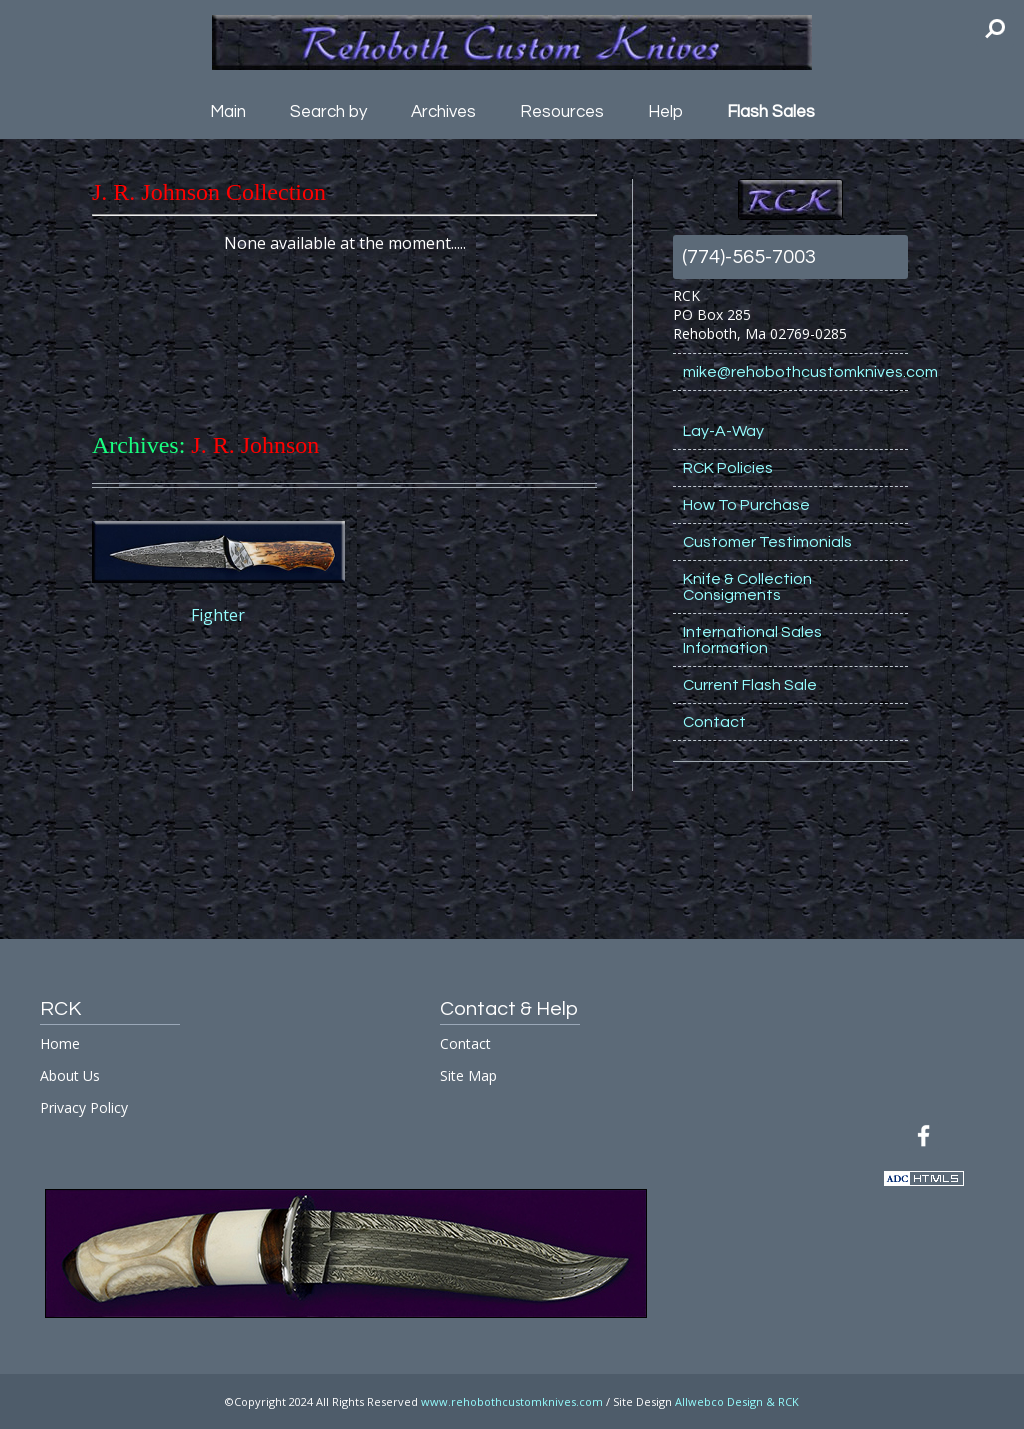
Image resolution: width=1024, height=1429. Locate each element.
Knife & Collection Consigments (747, 587)
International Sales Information (752, 640)
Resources (562, 112)
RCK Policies (728, 468)
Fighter (218, 615)
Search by (328, 112)
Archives (443, 112)
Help (665, 112)
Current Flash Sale (750, 685)
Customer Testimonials (767, 542)
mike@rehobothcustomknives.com (795, 372)
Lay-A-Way (723, 431)
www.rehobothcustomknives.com (512, 1401)
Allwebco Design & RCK (737, 1401)
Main (228, 112)
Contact (714, 722)
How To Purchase (746, 505)
